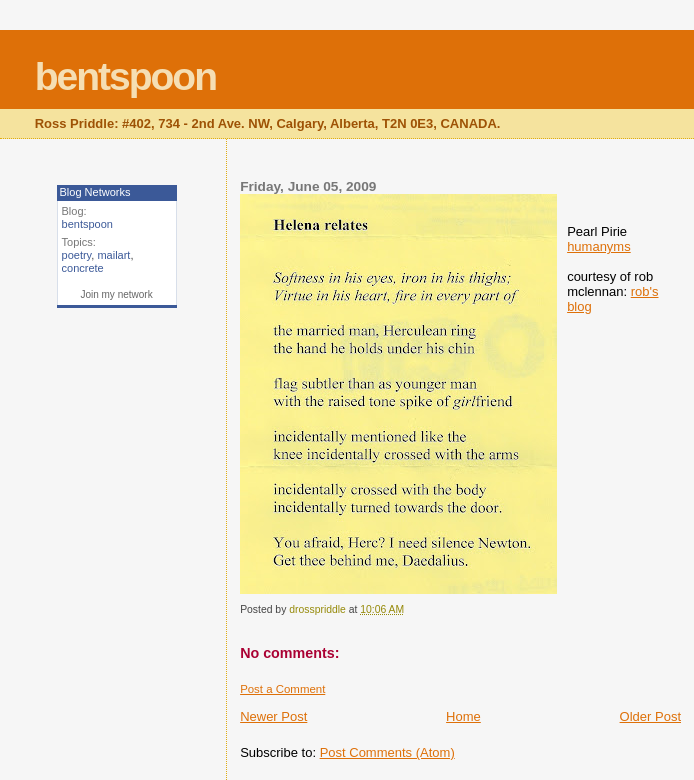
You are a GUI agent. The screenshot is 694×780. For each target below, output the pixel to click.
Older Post (650, 716)
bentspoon (125, 76)
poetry (77, 255)
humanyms (599, 246)
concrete (83, 268)
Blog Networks (95, 192)
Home (463, 716)
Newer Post (273, 716)
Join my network (116, 294)
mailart (113, 255)
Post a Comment (282, 689)
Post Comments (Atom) (387, 752)
